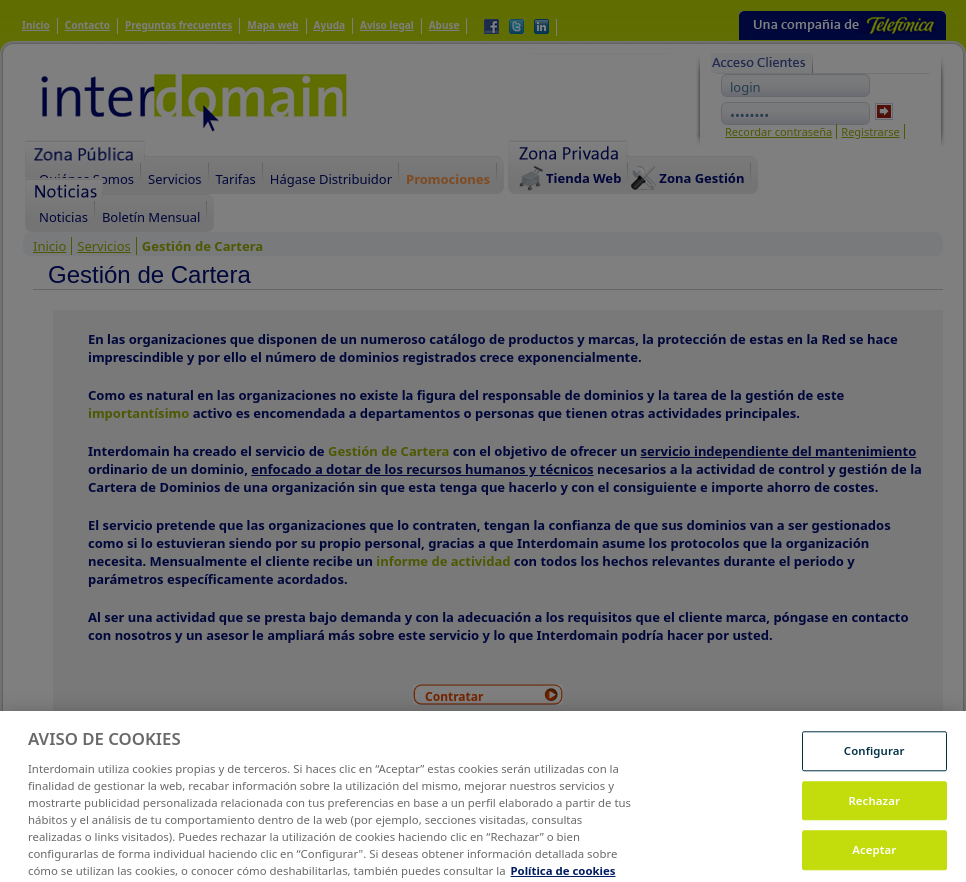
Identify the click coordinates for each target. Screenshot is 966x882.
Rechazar (874, 811)
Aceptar (874, 860)
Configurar (874, 761)
